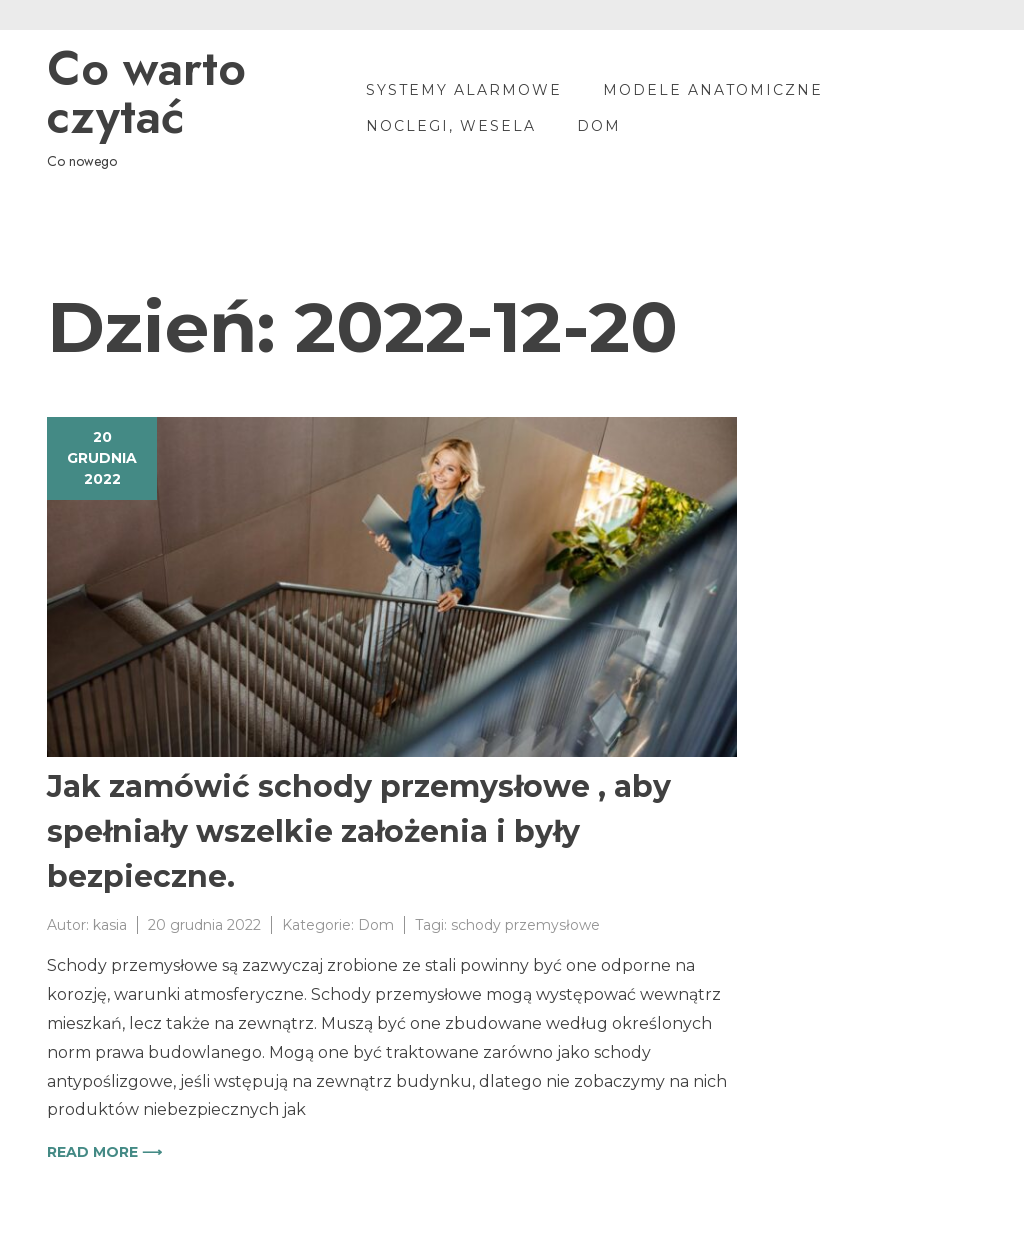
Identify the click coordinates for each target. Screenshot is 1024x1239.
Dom (599, 126)
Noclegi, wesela (451, 126)
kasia (110, 925)
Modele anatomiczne (713, 90)
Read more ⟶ (104, 1152)
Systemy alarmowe (464, 90)
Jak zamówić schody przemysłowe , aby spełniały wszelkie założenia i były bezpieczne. (359, 831)
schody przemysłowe (525, 925)
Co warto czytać (146, 93)
